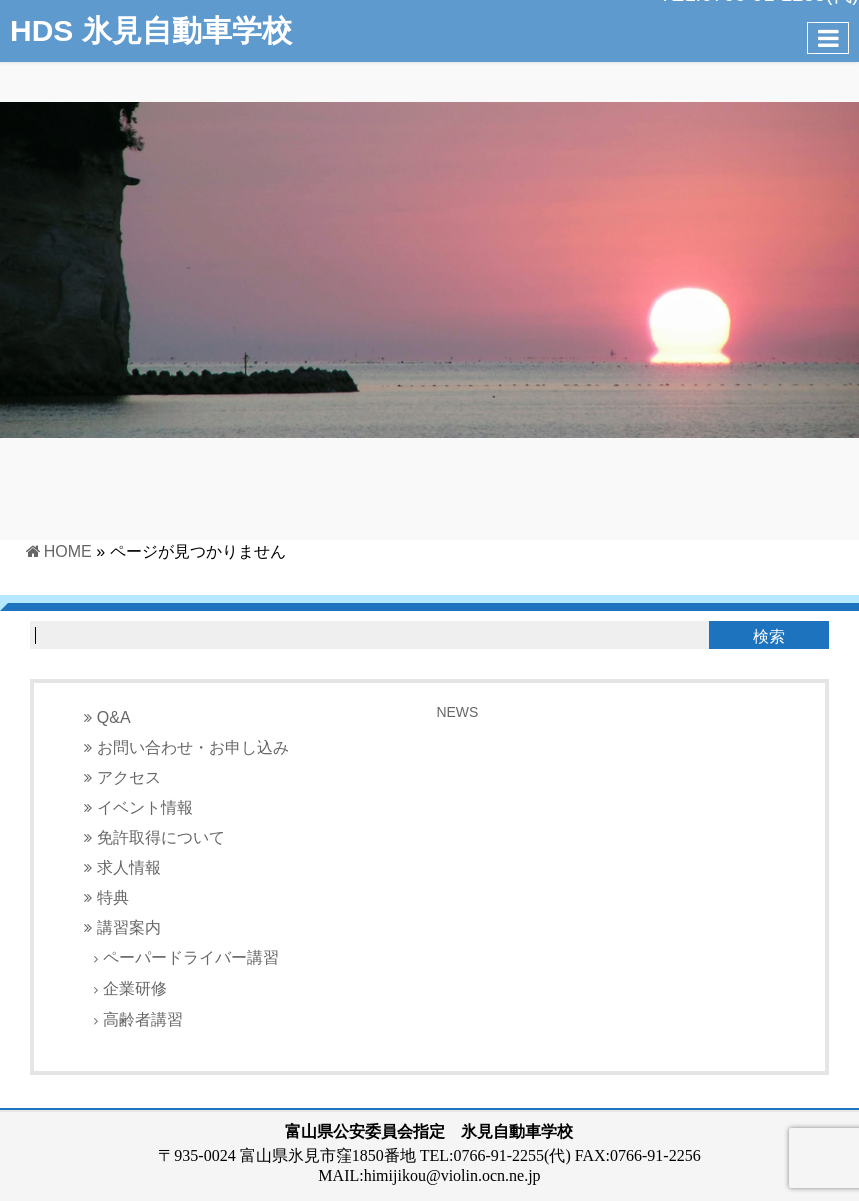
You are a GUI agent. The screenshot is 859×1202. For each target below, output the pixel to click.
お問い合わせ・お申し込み (193, 747)
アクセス (129, 777)
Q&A (114, 717)
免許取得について (161, 837)
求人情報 (129, 867)
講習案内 (129, 927)
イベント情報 (145, 807)
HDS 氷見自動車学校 (151, 30)
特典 (113, 897)
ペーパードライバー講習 (191, 957)
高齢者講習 (143, 1019)
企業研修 (135, 988)
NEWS (457, 712)
